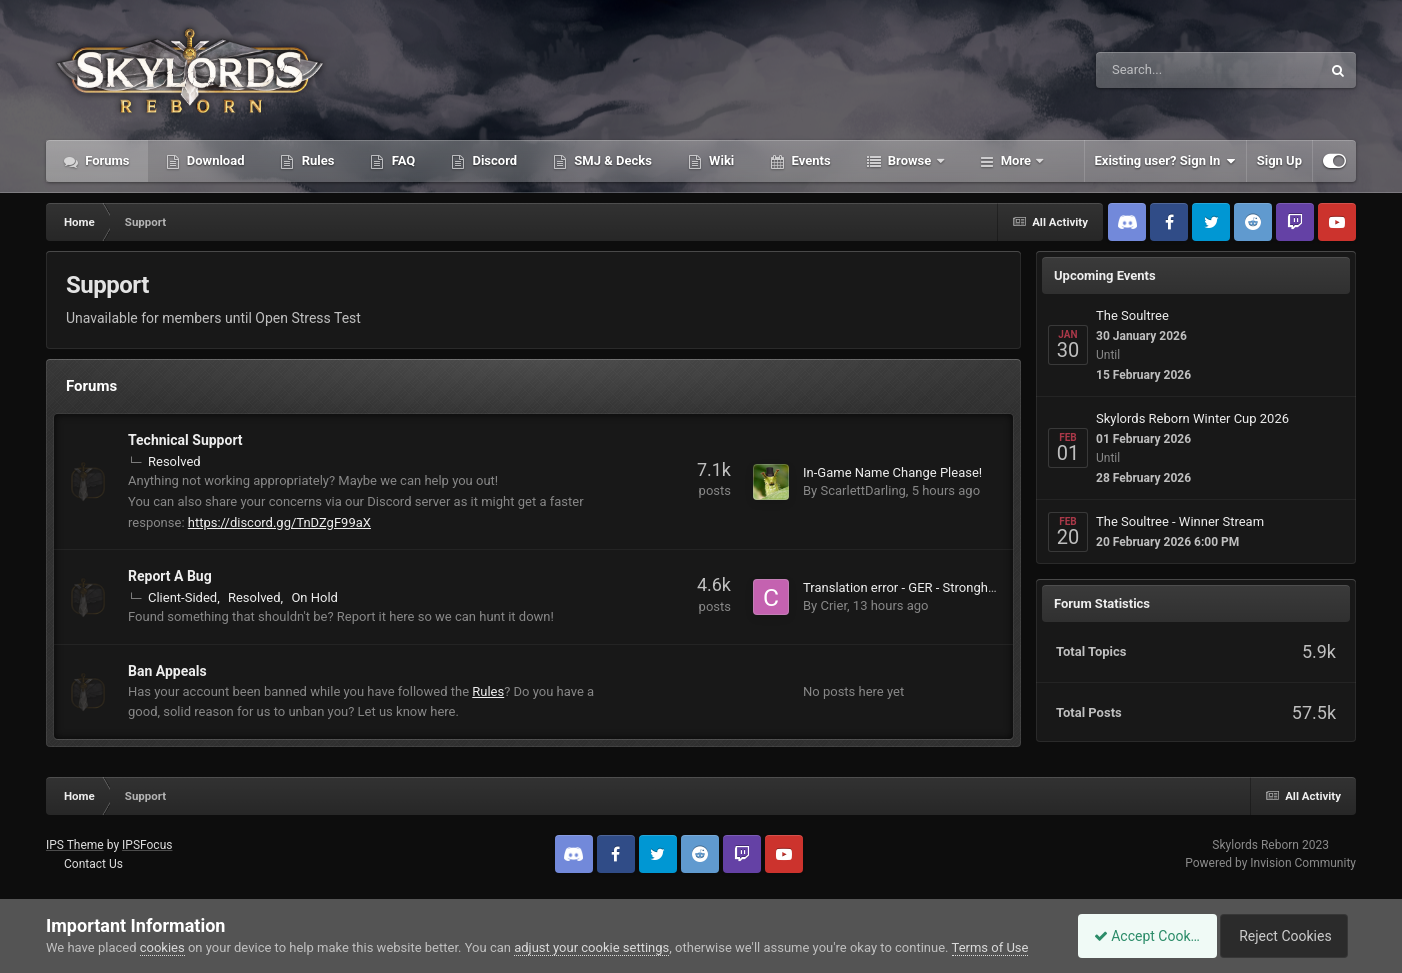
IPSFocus (147, 845)
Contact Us (93, 864)
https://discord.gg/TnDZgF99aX (279, 522)
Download (214, 160)
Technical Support (185, 440)
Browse (910, 160)
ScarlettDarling (862, 490)
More (1016, 160)
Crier (833, 605)
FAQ (401, 160)
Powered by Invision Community (1270, 863)
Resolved (174, 461)
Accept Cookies (1136, 936)
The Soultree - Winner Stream (1180, 521)
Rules (316, 160)
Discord (493, 160)
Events (809, 160)
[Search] (1158, 70)
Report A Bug (170, 576)
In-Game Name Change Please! (892, 472)
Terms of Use (990, 947)
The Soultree (1132, 315)
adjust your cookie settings (591, 947)
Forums (106, 160)
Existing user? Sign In (1165, 161)
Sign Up (1279, 160)
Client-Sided (182, 597)
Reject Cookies (1287, 936)
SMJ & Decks (611, 160)
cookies (162, 947)
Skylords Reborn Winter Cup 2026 (1192, 418)
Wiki (720, 160)
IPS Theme (75, 845)
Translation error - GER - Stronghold (904, 587)
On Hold (314, 597)
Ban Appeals (167, 671)
